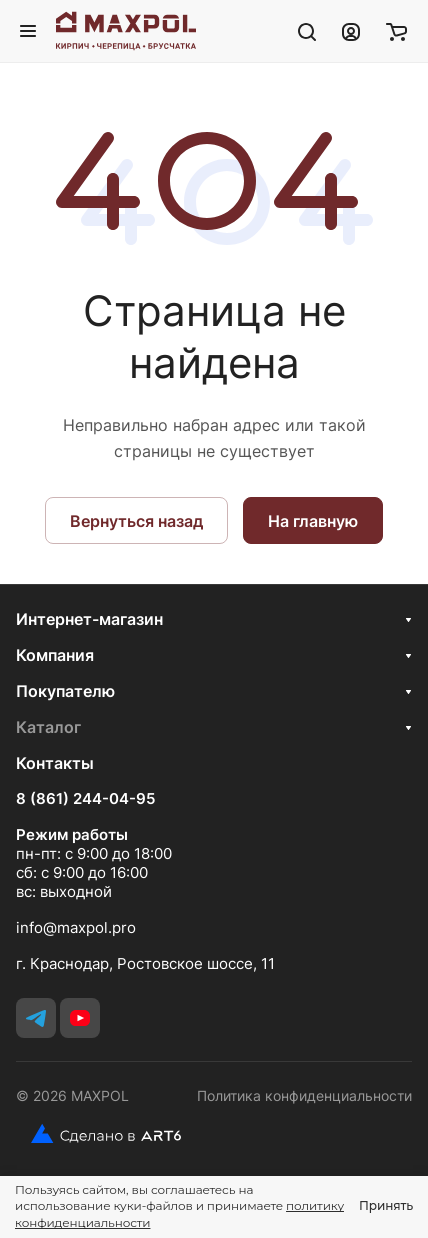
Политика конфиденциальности (304, 1095)
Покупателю (65, 691)
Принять (386, 1205)
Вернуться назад (136, 521)
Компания (55, 655)
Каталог (48, 727)
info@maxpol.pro (76, 927)
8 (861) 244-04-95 (85, 799)
